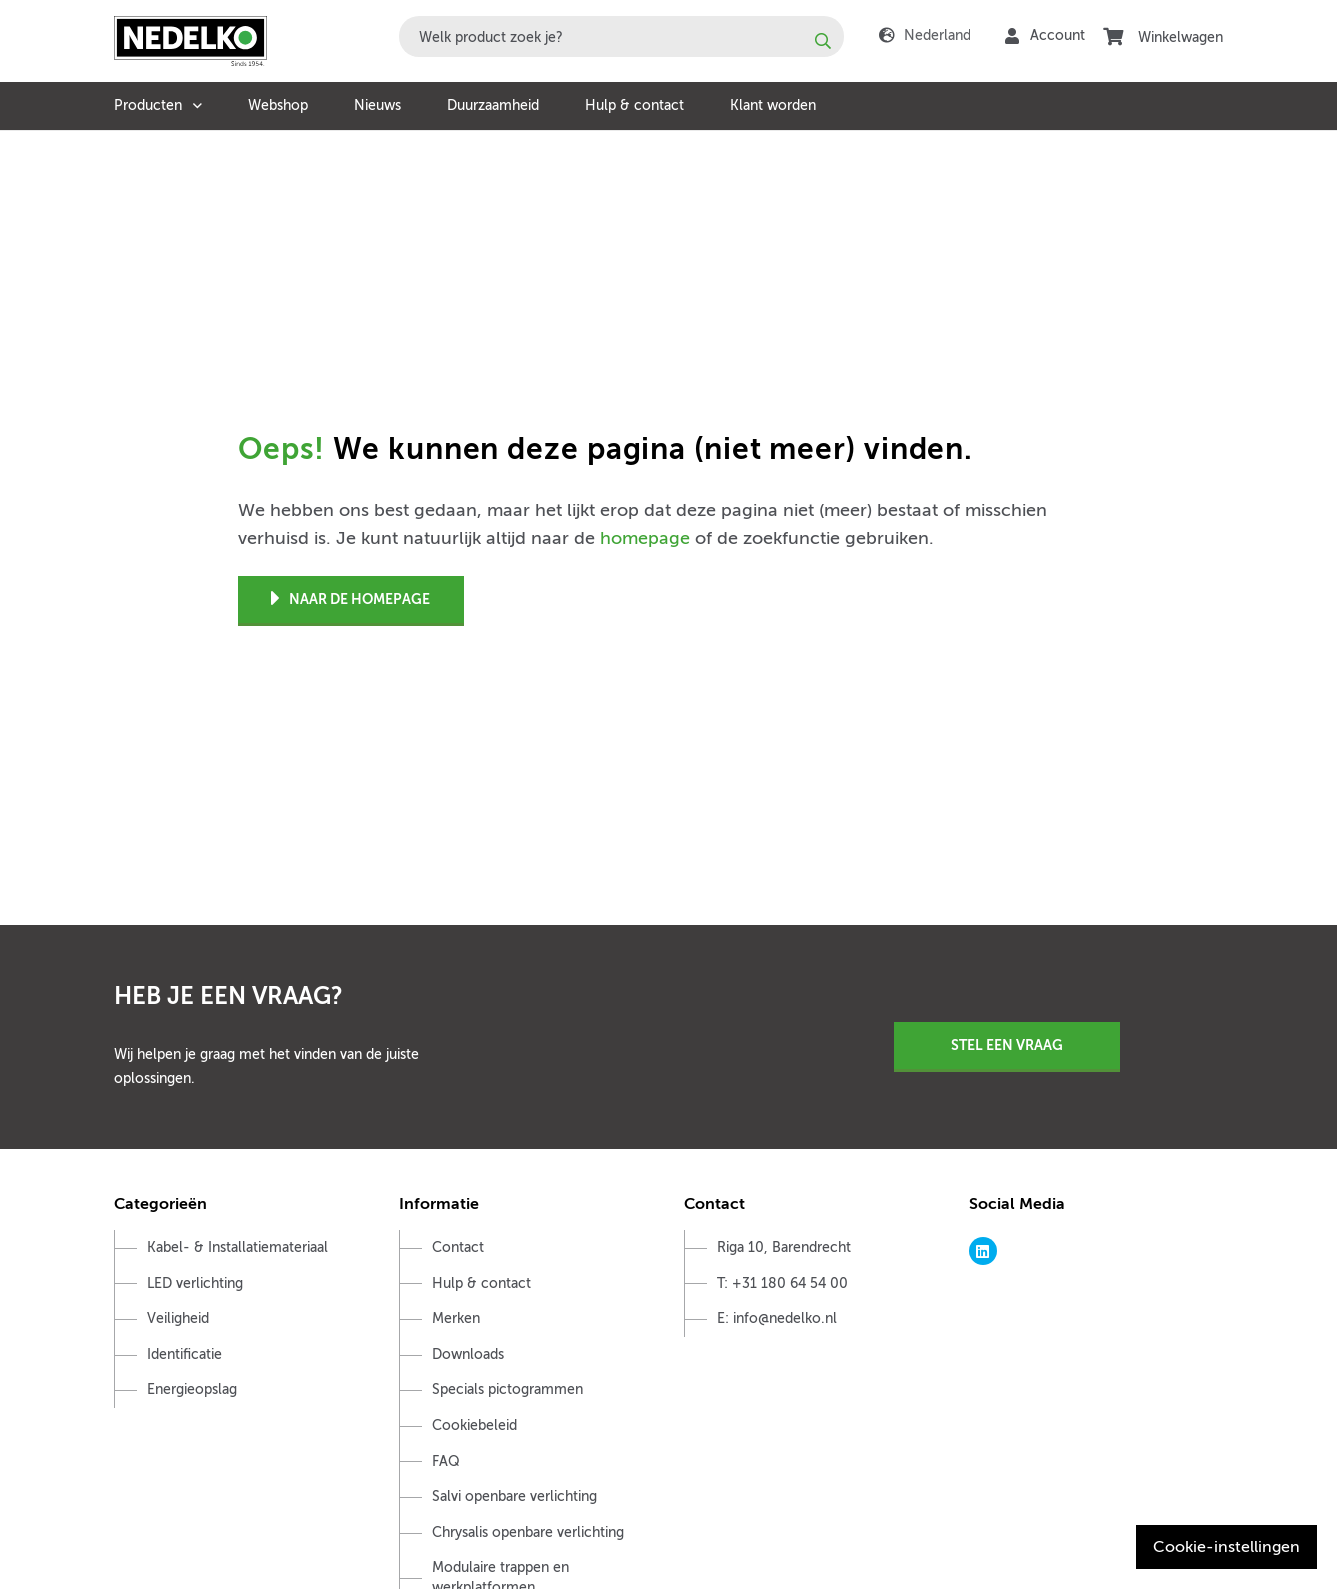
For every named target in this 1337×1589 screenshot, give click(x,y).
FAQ (446, 1461)
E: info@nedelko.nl (777, 1318)
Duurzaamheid (493, 105)
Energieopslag (192, 1389)
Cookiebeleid (474, 1425)
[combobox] (621, 36)
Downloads (468, 1354)
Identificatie (184, 1354)
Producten (148, 105)
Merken (456, 1318)
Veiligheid (178, 1318)
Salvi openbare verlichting (514, 1496)
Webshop (278, 105)
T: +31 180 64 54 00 (782, 1283)
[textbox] (621, 36)
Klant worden (773, 105)
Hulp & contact (634, 105)
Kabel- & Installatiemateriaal (237, 1247)
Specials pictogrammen (507, 1389)
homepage (645, 538)
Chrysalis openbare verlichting (528, 1532)
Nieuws (377, 105)
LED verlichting (195, 1283)
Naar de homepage (350, 599)
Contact (458, 1247)
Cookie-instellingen (1226, 1547)
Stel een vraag (1007, 1045)
